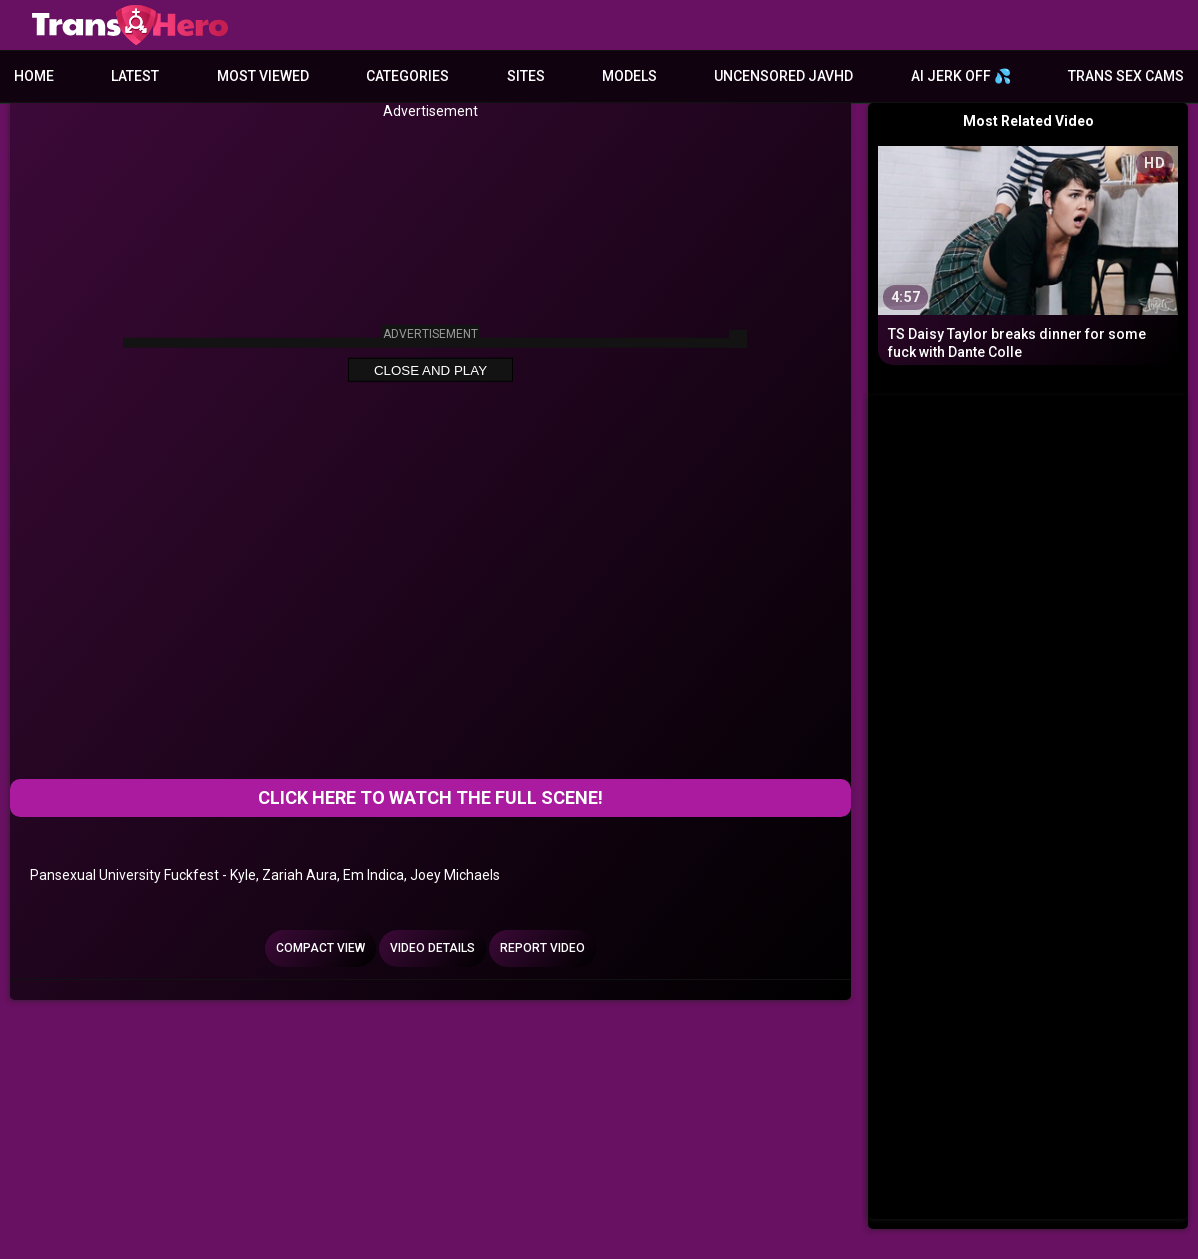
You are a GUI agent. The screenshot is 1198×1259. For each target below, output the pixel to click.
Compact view (320, 948)
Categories (407, 76)
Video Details (432, 948)
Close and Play (430, 370)
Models (629, 76)
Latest (135, 76)
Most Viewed (263, 76)
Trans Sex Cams (1126, 76)
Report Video (542, 948)
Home (34, 76)
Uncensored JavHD (783, 76)
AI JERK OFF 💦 (961, 76)
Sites (526, 76)
